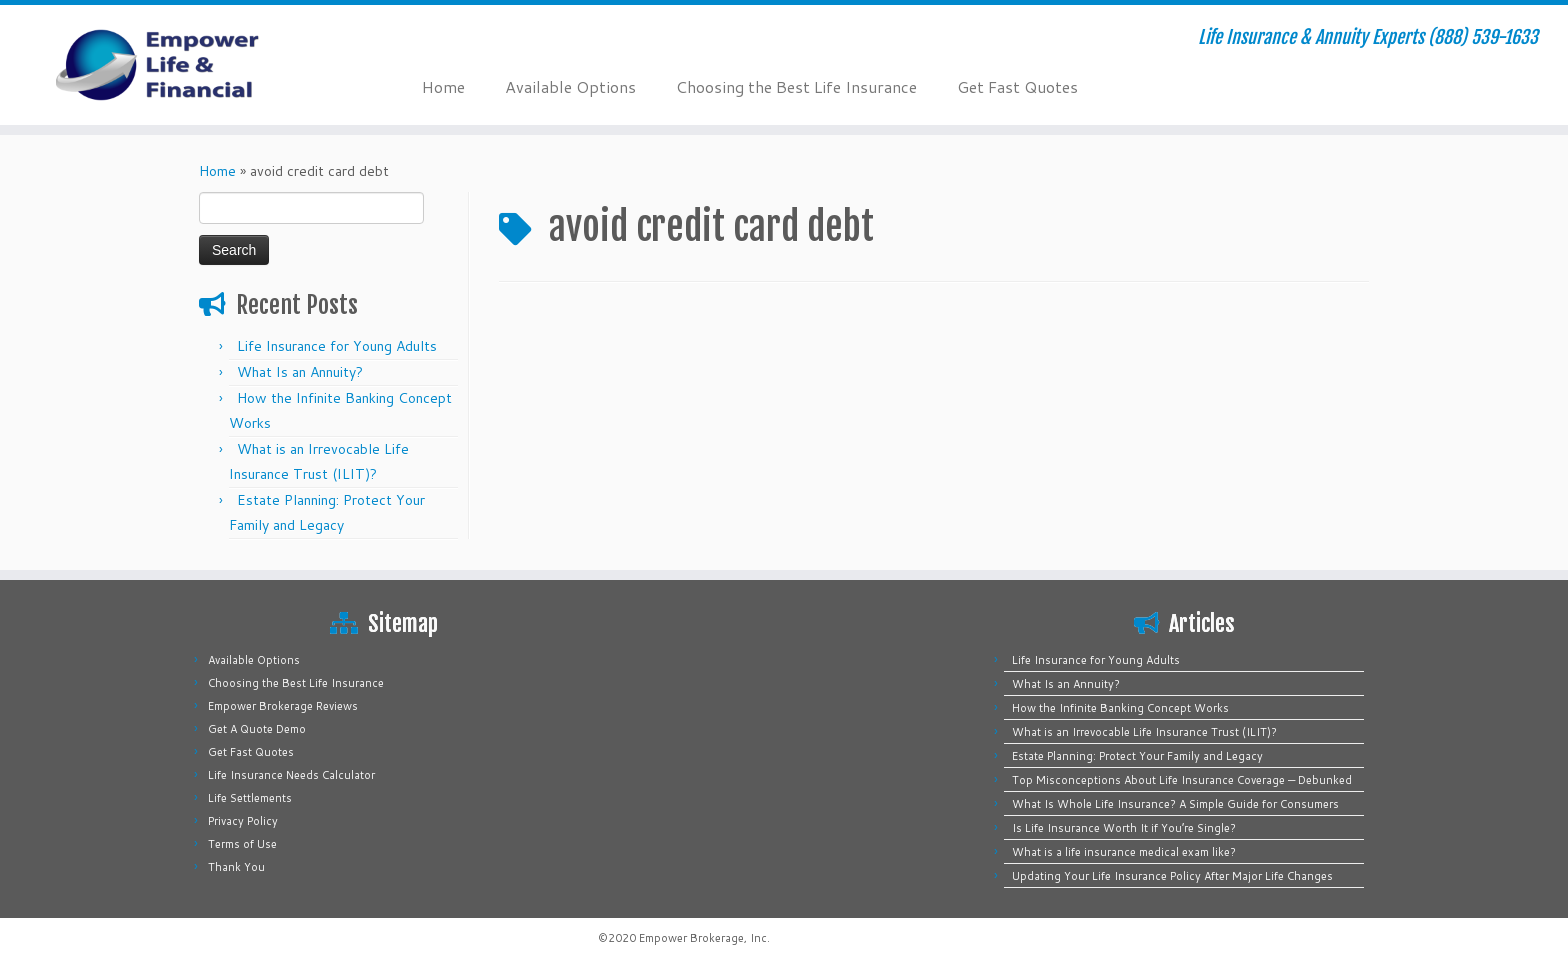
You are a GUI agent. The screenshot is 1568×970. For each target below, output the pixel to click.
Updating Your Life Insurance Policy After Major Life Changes (1172, 876)
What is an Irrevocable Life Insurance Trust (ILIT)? (1144, 732)
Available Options (570, 86)
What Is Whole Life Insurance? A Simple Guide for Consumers (1175, 804)
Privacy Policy (243, 821)
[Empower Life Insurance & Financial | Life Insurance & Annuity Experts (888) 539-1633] (181, 65)
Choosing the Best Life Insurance (796, 86)
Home (443, 86)
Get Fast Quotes (1017, 86)
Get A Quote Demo (257, 729)
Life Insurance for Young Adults (337, 346)
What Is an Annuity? (300, 372)
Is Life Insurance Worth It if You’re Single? (1124, 828)
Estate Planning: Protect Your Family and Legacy (1137, 756)
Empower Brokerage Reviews (283, 706)
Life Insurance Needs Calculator (291, 775)
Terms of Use (242, 844)
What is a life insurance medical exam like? (1124, 852)
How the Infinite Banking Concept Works (1120, 708)
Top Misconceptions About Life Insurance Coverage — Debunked (1182, 780)
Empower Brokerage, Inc (703, 938)
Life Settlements (250, 798)
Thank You (236, 867)
